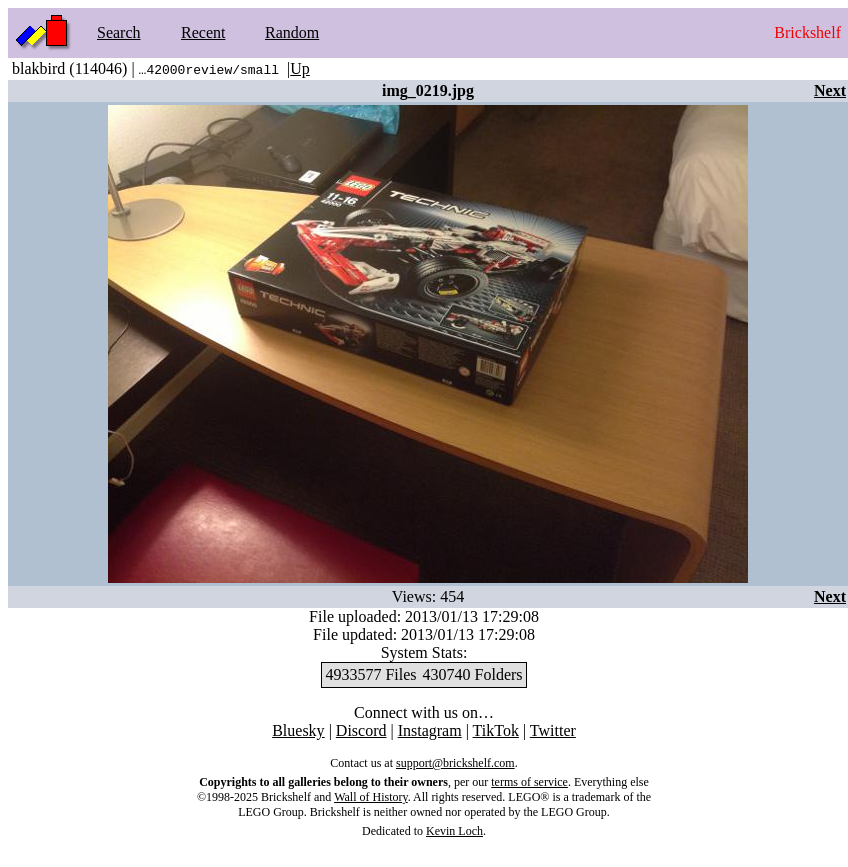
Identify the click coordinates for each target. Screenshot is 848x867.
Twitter (553, 730)
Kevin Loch (454, 831)
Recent (203, 32)
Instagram (430, 730)
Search (119, 32)
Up (300, 68)
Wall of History (371, 797)
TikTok (496, 730)
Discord (361, 730)
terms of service (529, 782)
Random (292, 32)
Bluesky (298, 730)
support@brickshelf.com (455, 763)
